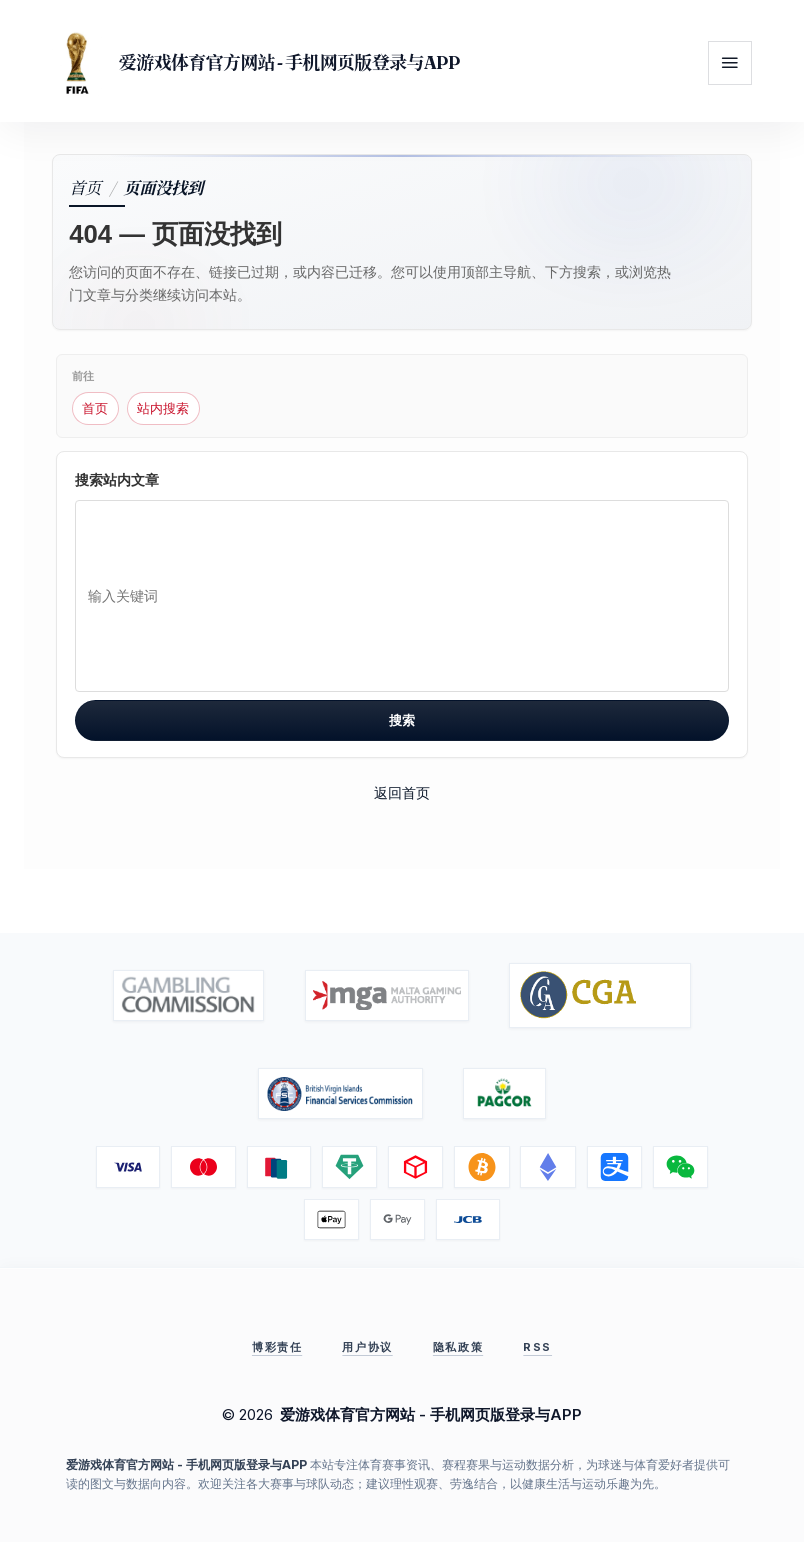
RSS (537, 1347)
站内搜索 (163, 408)
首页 (85, 187)
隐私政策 (458, 1347)
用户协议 (367, 1347)
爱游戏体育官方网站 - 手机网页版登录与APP (289, 63)
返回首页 (402, 792)
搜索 (402, 720)
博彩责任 (277, 1347)
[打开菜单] (730, 63)
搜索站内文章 (117, 479)
